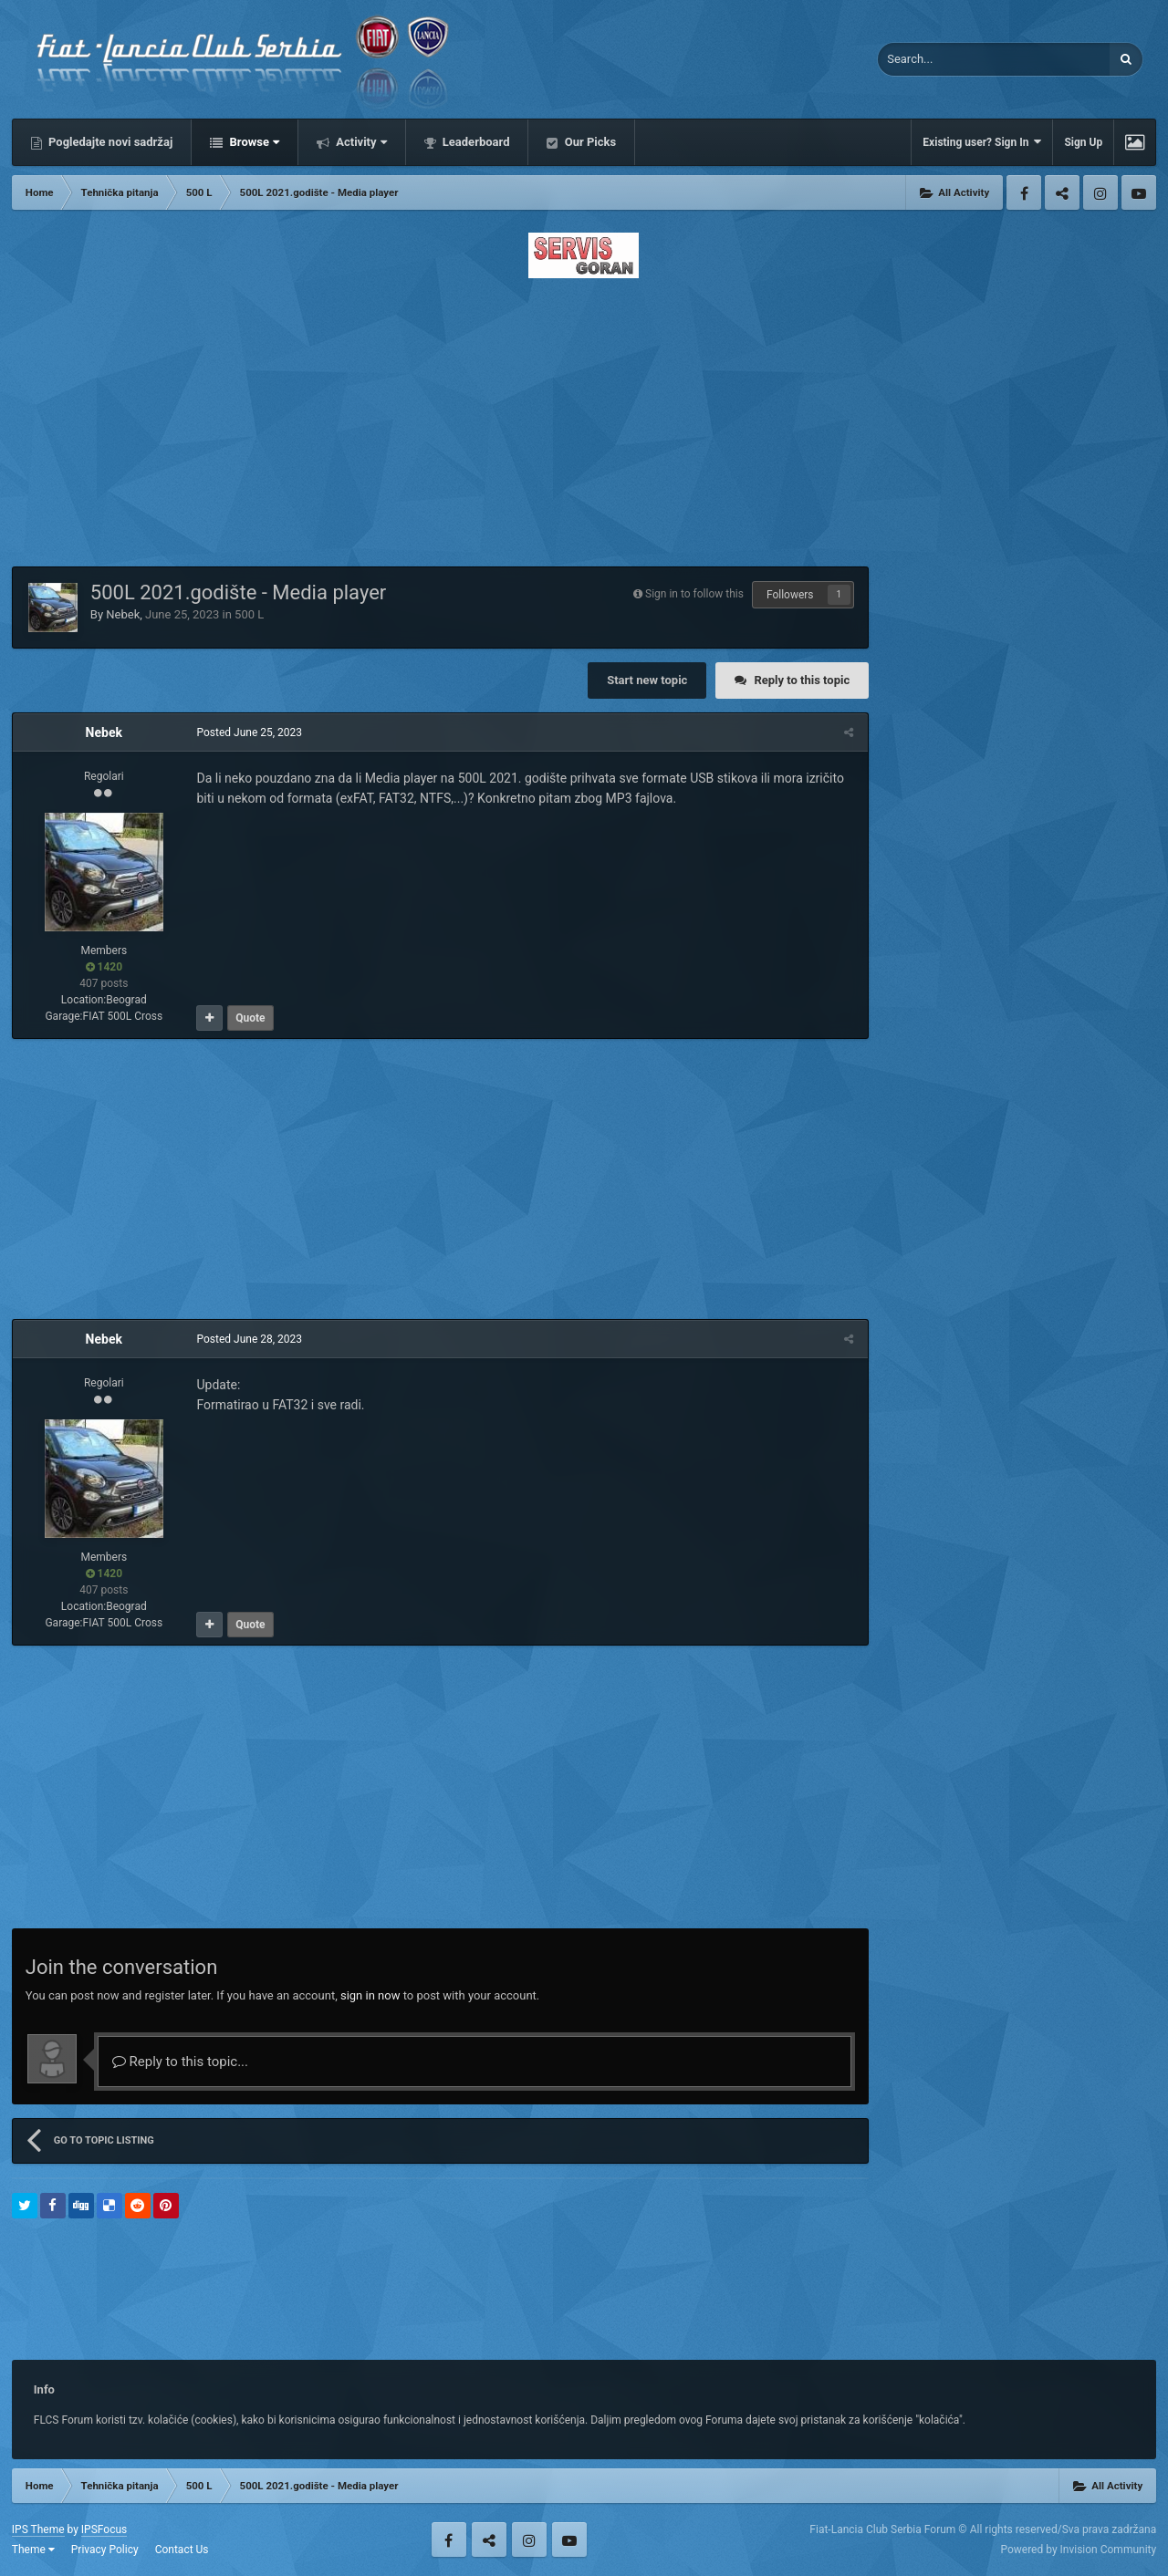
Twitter (1062, 192)
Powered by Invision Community (1078, 2549)
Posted (248, 732)
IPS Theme (38, 2529)
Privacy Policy (105, 2549)
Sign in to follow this (694, 593)
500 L (249, 614)
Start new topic (647, 680)
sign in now (370, 1995)
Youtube (1138, 192)
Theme (33, 2549)
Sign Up (1083, 142)
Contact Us (182, 2549)
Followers (790, 594)
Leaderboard (475, 142)
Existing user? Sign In (982, 142)
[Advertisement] (584, 417)
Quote (249, 1018)
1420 (104, 967)
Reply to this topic (802, 680)
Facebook (1023, 192)
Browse (252, 142)
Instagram (1100, 192)
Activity (360, 142)
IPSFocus (104, 2529)
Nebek (123, 614)
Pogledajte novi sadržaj (109, 142)
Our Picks (588, 142)
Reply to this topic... (180, 2061)
